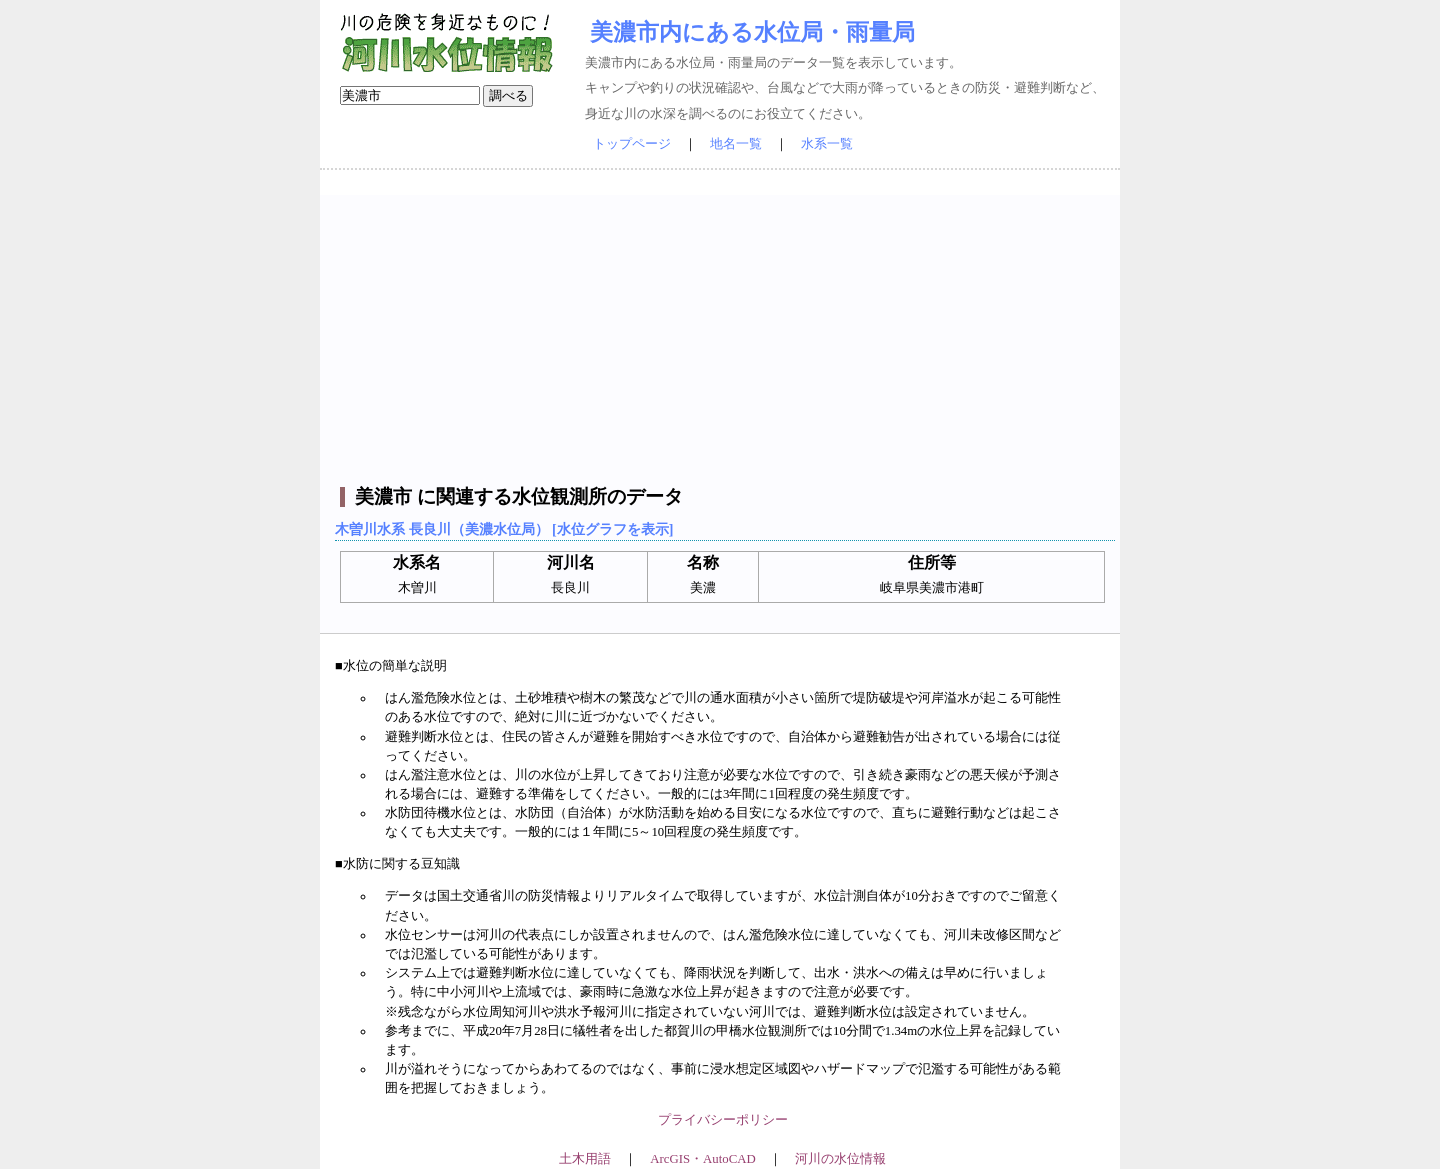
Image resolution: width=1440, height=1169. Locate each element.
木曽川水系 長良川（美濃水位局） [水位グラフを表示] (504, 529)
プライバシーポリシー (723, 1120)
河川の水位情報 (840, 1159)
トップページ (632, 144)
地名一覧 (736, 144)
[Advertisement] (722, 335)
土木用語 (585, 1159)
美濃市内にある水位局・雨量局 (752, 32)
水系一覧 (827, 144)
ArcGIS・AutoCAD (702, 1159)
